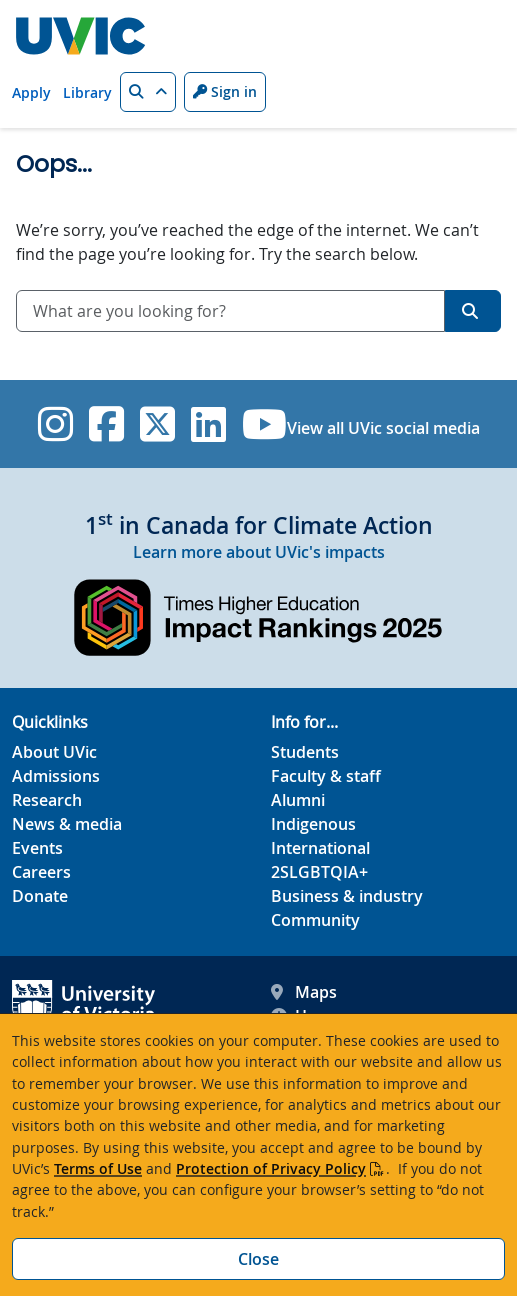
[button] (148, 92)
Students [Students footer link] (305, 752)
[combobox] (230, 311)
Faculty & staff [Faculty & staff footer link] (326, 776)
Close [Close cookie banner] (258, 1259)
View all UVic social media (383, 428)
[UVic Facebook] (106, 424)
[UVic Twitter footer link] (157, 424)
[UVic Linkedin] (208, 424)
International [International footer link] (320, 848)
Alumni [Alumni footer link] (298, 800)
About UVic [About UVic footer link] (54, 752)
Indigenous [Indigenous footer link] (313, 824)
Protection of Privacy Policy (271, 1168)
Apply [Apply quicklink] (31, 92)
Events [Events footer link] (37, 848)
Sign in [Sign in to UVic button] (225, 91)
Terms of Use (98, 1168)
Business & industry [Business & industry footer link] (347, 896)
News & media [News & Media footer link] (67, 824)
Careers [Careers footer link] (41, 872)
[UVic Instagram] (55, 424)
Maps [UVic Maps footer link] (304, 992)
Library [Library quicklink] (87, 92)
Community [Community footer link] (315, 920)
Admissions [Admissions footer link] (56, 776)
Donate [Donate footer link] (40, 896)
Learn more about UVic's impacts (259, 552)
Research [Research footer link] (47, 800)
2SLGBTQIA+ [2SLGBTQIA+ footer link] (319, 872)
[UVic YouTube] (264, 424)
